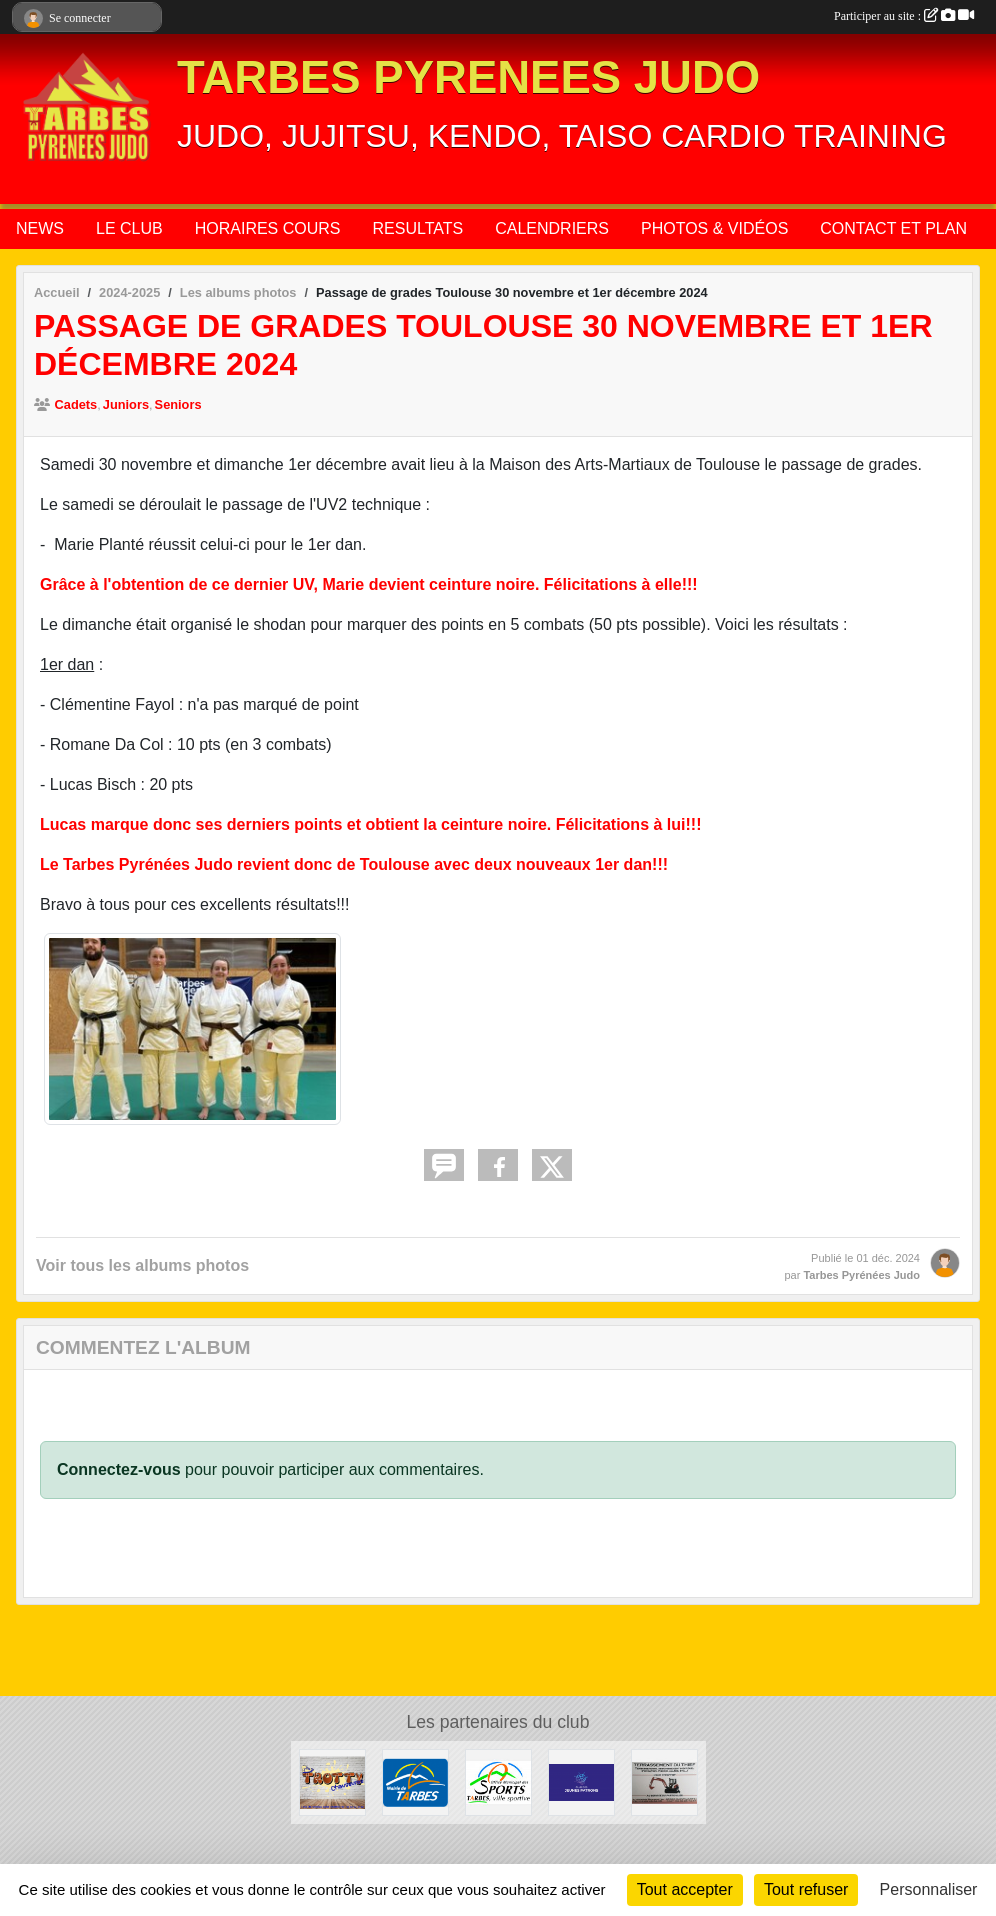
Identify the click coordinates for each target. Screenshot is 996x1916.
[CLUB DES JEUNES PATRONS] (581, 1781)
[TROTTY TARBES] (332, 1781)
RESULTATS (418, 228)
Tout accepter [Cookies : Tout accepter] (685, 1889)
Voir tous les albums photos (142, 1265)
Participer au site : (904, 16)
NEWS (40, 228)
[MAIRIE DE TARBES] (415, 1781)
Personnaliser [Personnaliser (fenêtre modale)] (929, 1889)
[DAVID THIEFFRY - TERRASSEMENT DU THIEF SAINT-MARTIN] (664, 1781)
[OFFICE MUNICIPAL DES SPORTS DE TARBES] (498, 1781)
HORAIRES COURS (268, 228)
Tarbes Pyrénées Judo (861, 1275)
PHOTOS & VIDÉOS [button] (714, 228)
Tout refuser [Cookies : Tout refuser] (806, 1889)
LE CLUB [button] (129, 228)
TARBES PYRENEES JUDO (468, 77)
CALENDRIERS (552, 228)
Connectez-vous (119, 1469)
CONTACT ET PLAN (893, 228)
